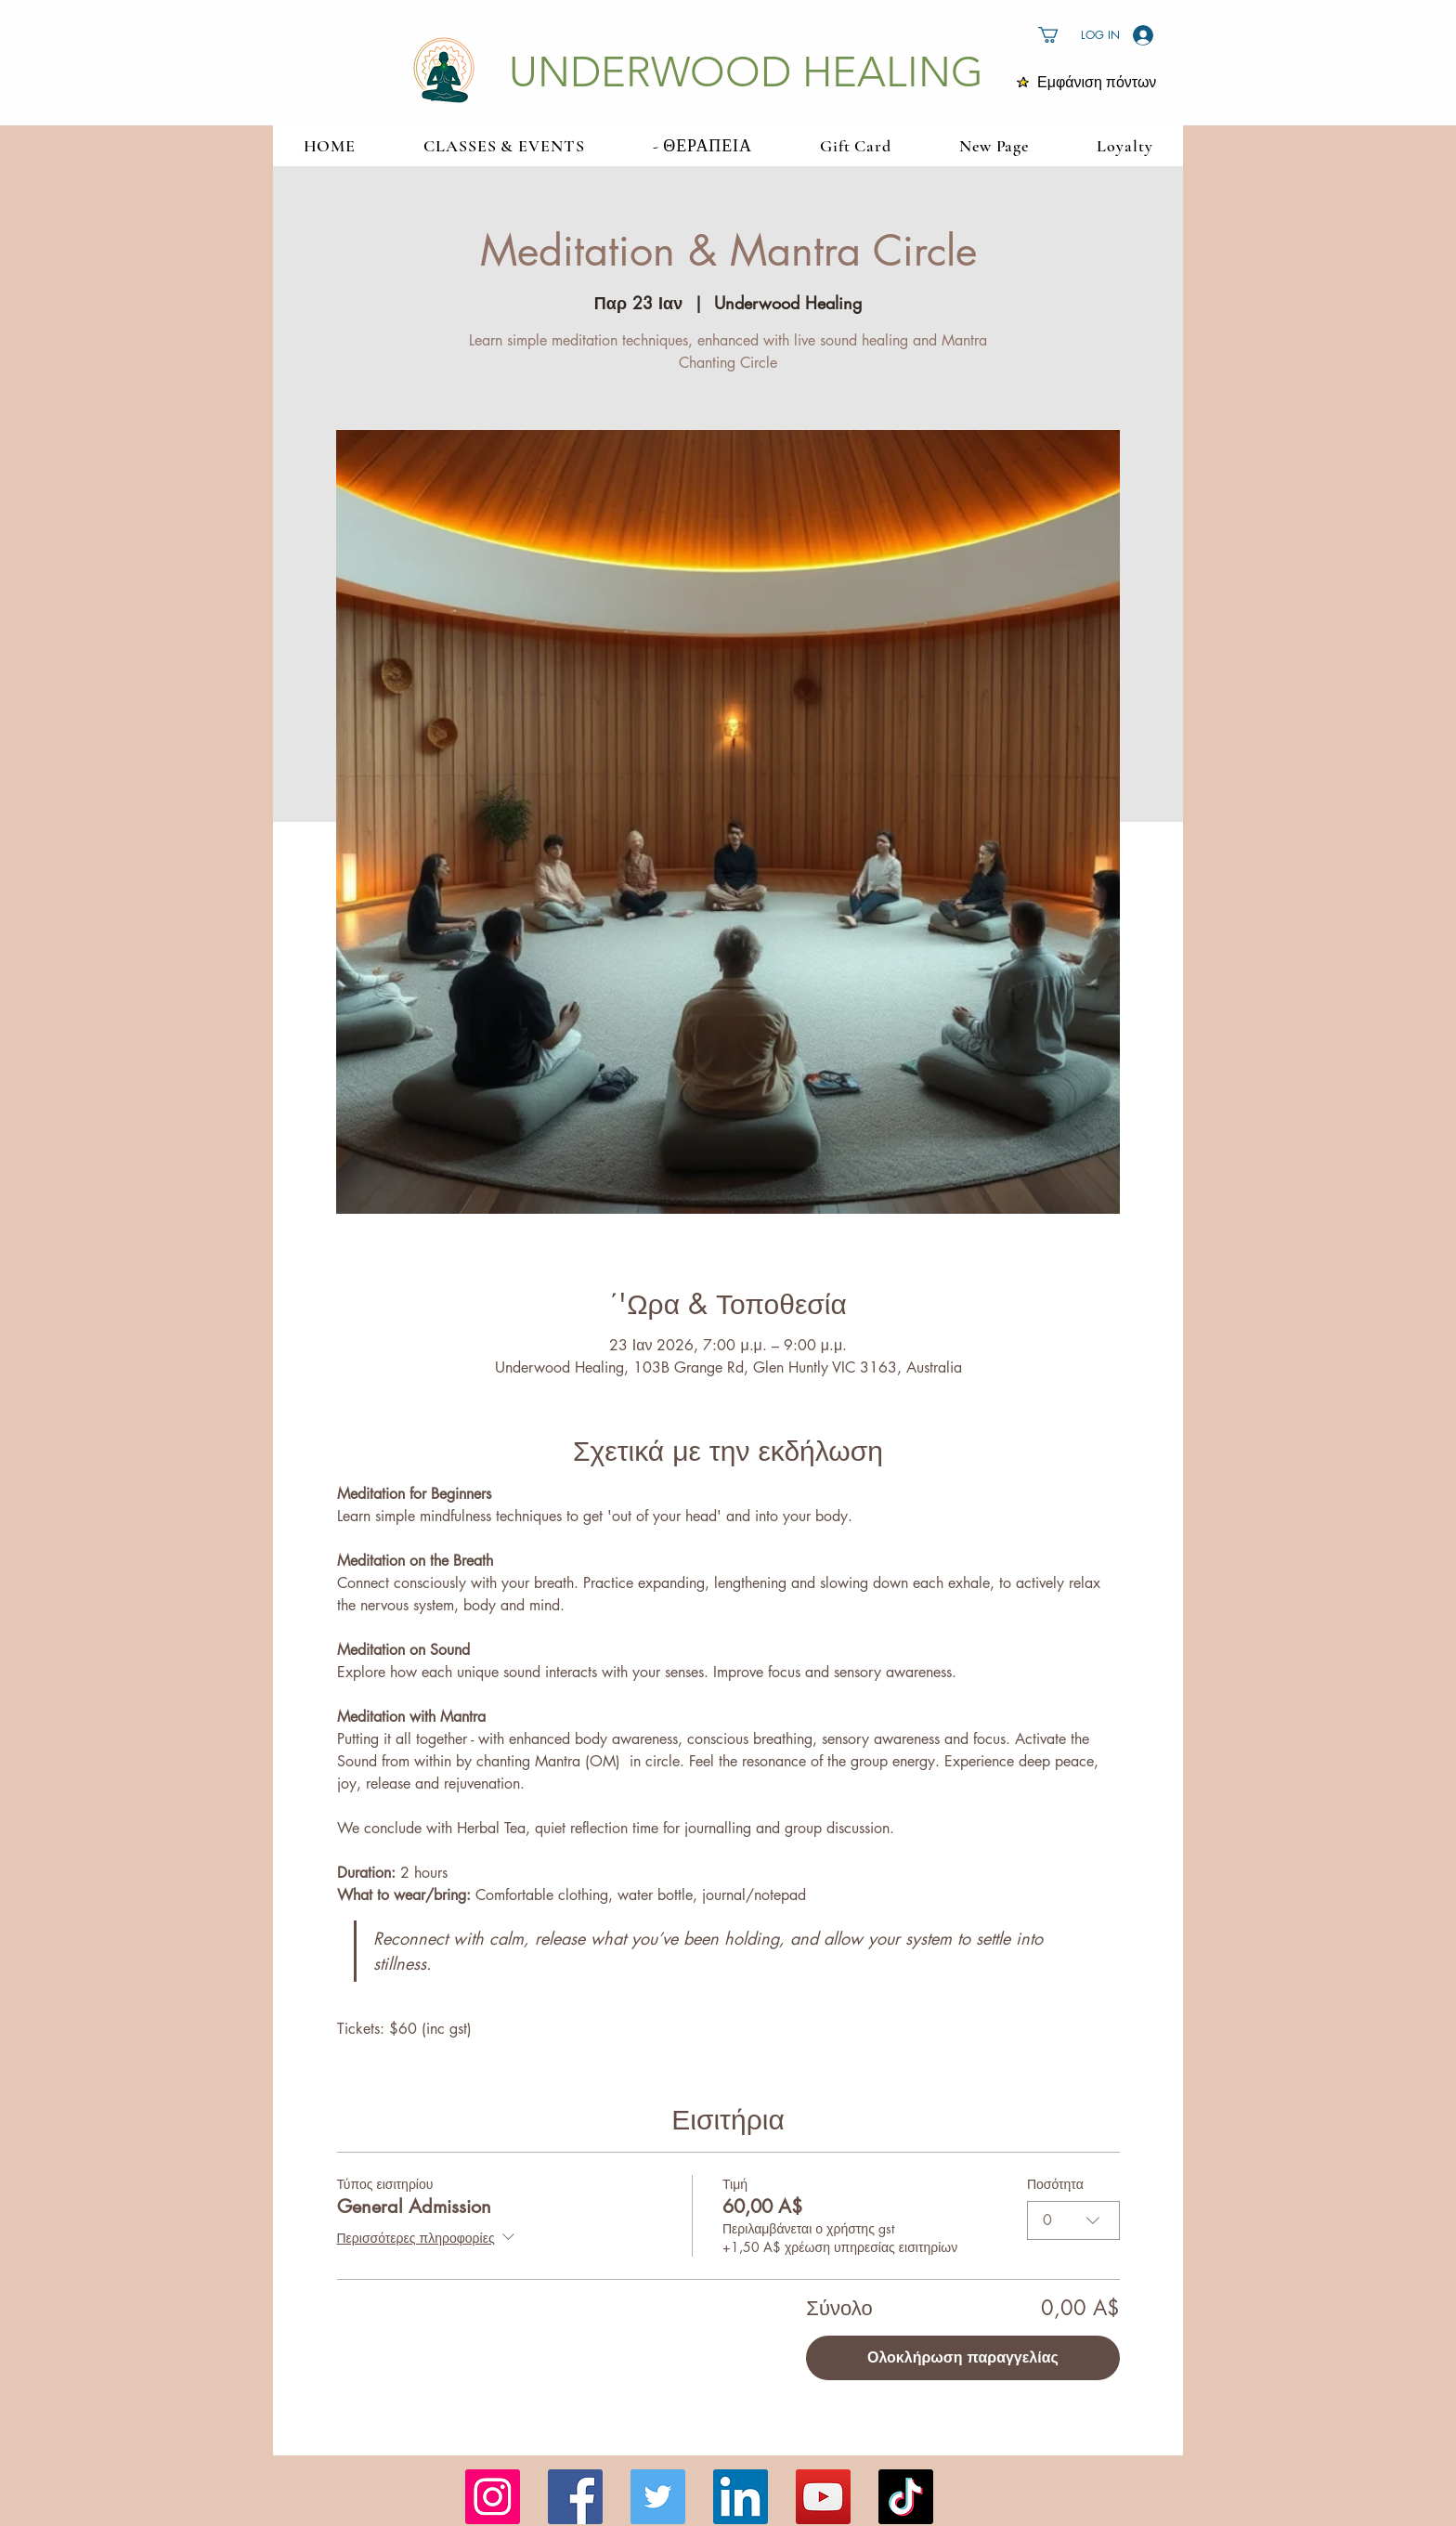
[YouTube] (823, 2496)
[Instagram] (492, 2496)
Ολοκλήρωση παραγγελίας (963, 2357)
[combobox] (1073, 2220)
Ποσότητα (1055, 2184)
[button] (1057, 35)
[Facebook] (575, 2496)
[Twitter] (657, 2496)
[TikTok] (905, 2496)
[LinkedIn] (740, 2496)
